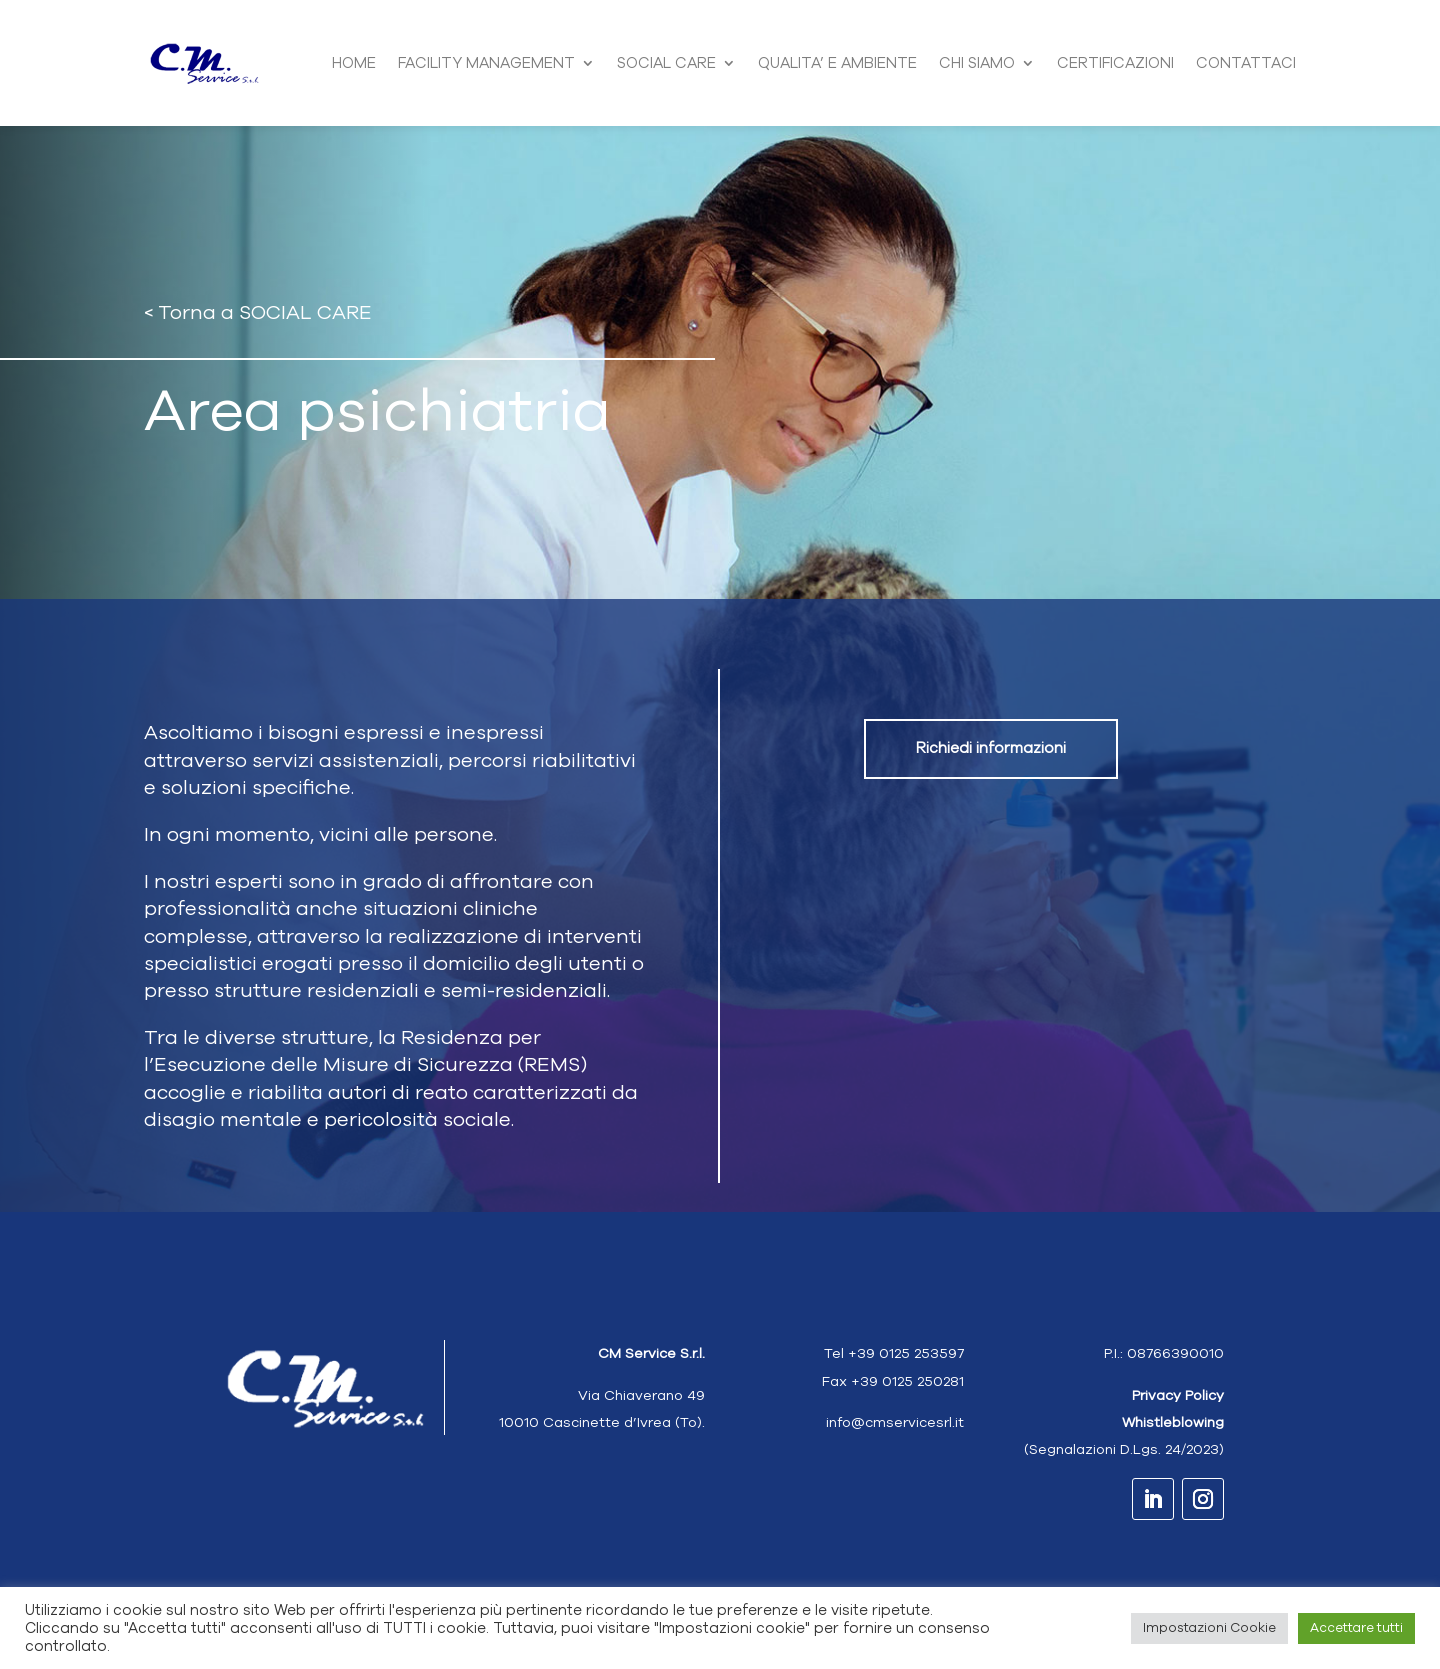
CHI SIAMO (977, 63)
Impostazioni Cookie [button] (1209, 1628)
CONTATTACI (1246, 63)
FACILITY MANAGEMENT (486, 63)
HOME (354, 63)
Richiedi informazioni (991, 748)
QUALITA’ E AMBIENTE (837, 63)
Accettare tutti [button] (1356, 1628)
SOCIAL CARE (666, 63)
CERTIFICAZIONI (1115, 63)
